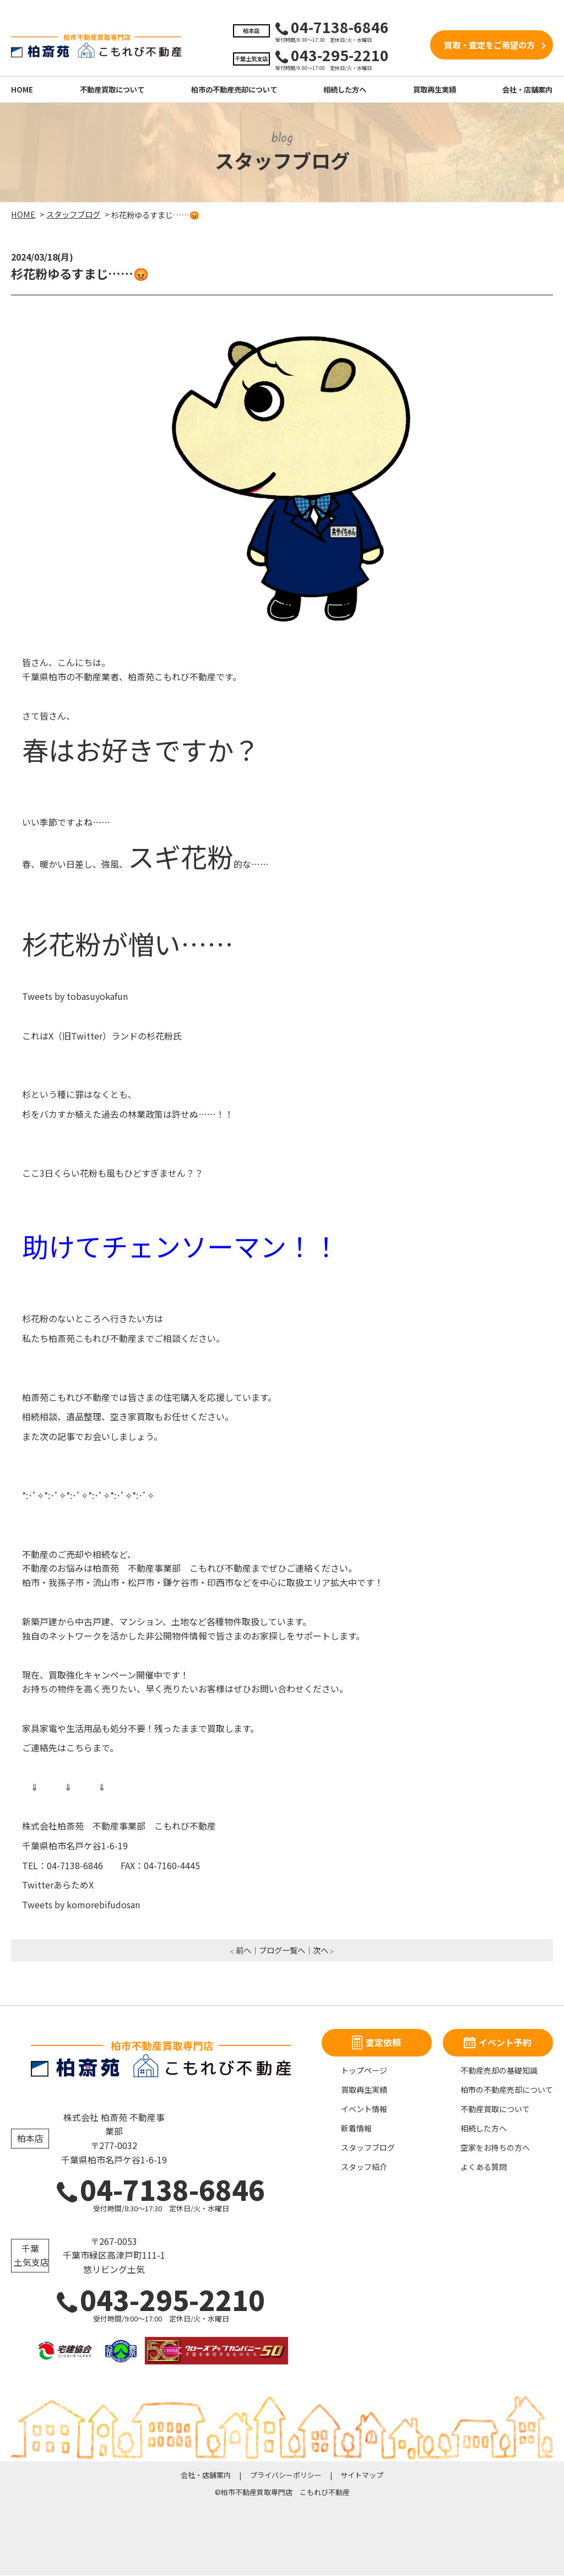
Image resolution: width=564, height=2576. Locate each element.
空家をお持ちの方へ (495, 2147)
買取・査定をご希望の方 (489, 45)
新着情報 (356, 2128)
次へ (320, 1950)
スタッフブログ (368, 2147)
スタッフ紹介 (364, 2167)
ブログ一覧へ (282, 1950)
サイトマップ (361, 2475)
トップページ (364, 2070)
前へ (243, 1950)
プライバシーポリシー (286, 2475)
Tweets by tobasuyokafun (75, 996)
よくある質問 (483, 2167)
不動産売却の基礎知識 (499, 2070)
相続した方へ (344, 90)
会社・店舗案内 (527, 90)
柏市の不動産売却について (234, 90)
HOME (22, 90)
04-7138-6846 (161, 2189)
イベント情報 (364, 2109)
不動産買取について (112, 90)
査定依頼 (376, 2043)
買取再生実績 (434, 90)
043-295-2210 (161, 2299)
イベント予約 (498, 2042)
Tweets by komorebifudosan (81, 1905)
